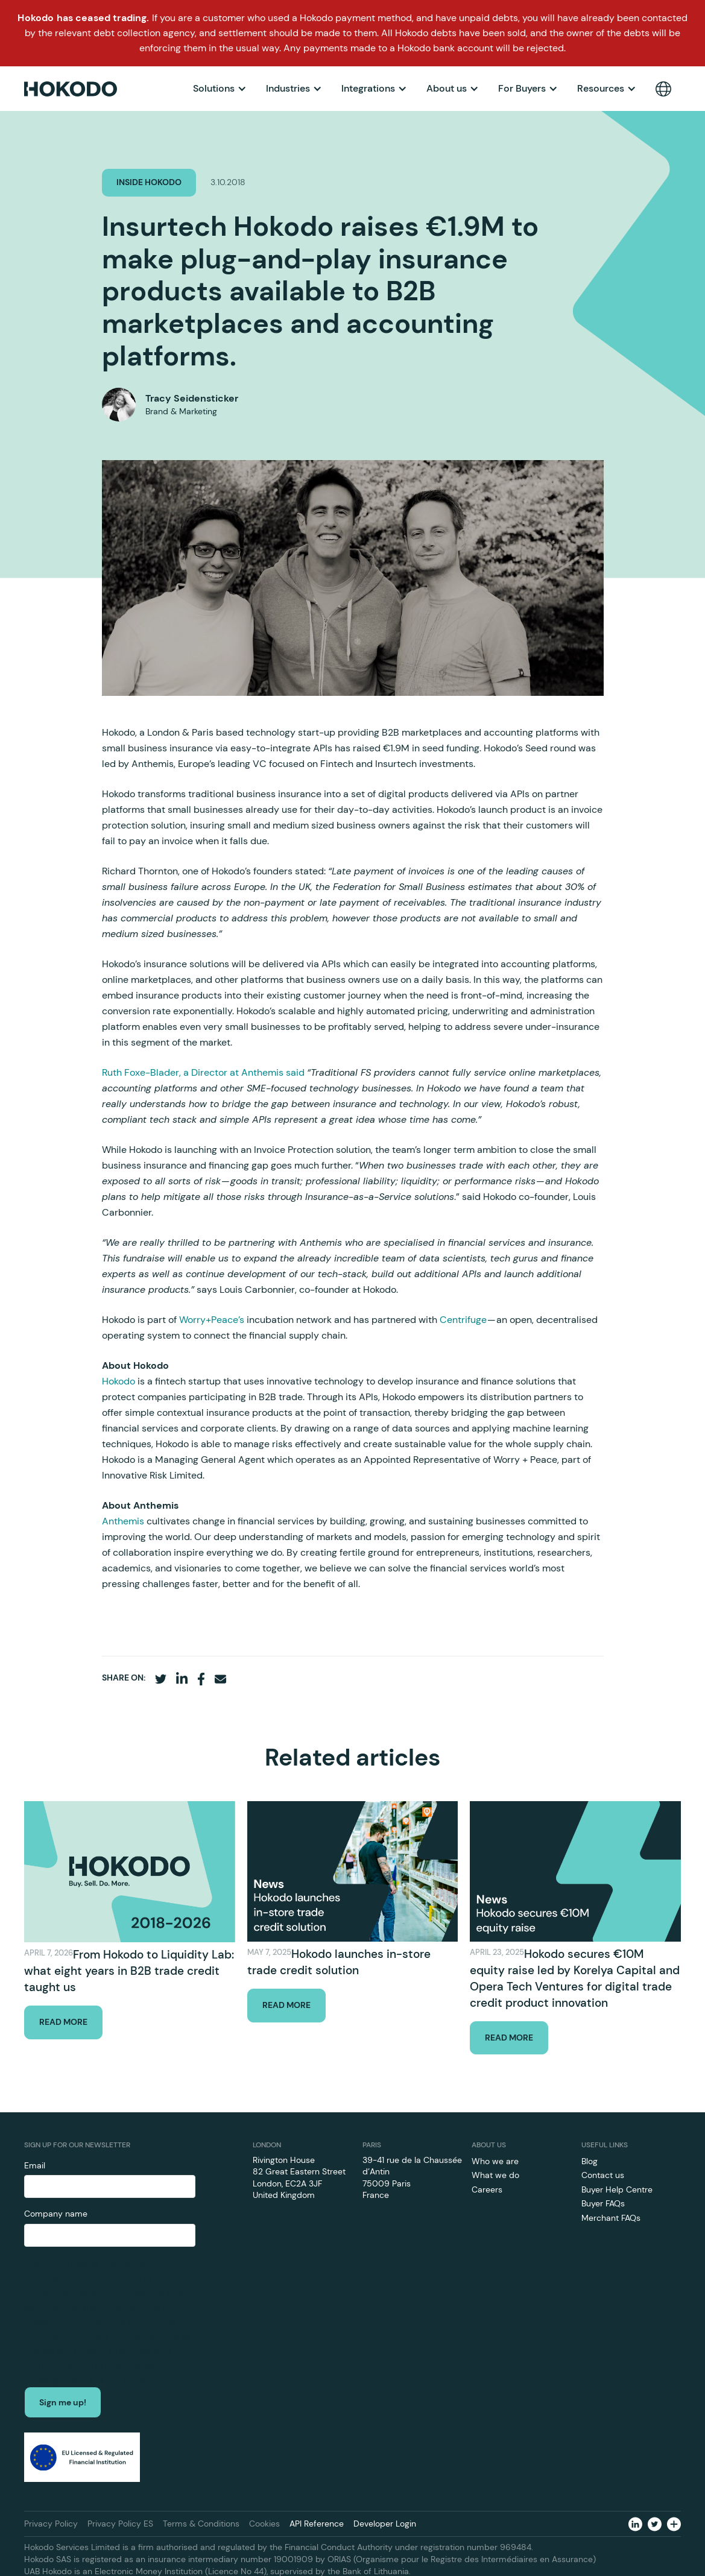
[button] (219, 88)
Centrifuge (463, 1319)
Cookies (264, 2523)
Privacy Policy (51, 2523)
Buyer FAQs (603, 2203)
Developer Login (384, 2523)
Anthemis (124, 1521)
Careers (487, 2189)
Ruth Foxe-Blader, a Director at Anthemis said (203, 1072)
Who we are (495, 2161)
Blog (589, 2161)
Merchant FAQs (610, 2217)
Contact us (602, 2175)
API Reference (316, 2523)
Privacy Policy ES (120, 2523)
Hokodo (120, 1381)
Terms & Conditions (201, 2523)
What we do (495, 2175)
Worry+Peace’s (211, 1319)
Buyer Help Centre (617, 2189)
